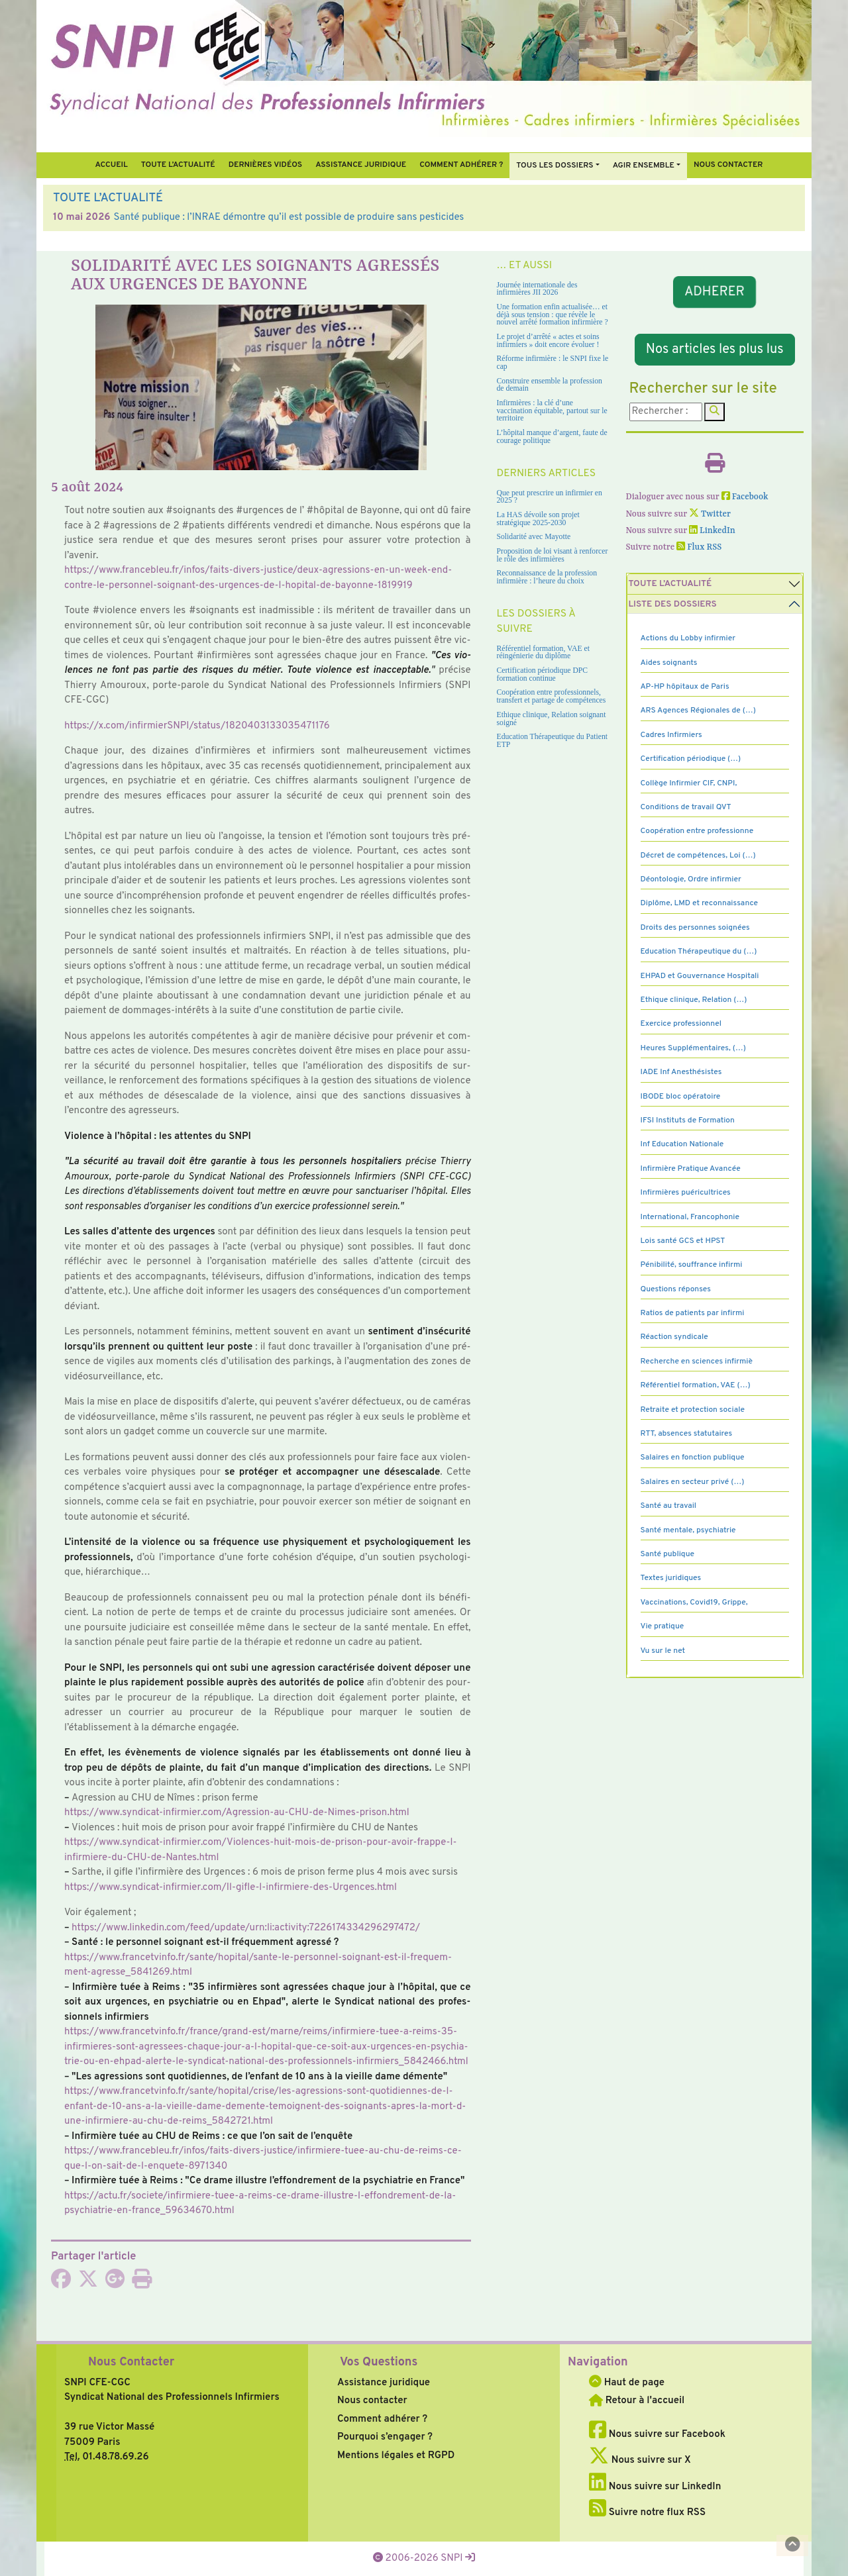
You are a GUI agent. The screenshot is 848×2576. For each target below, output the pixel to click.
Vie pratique (662, 1626)
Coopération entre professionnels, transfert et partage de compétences (551, 696)
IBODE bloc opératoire (681, 1096)
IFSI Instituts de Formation (688, 1120)
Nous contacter (728, 165)
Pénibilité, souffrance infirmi (692, 1265)
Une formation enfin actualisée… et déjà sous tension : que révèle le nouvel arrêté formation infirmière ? (552, 314)
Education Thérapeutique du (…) (699, 951)
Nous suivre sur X (640, 2460)
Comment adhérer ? (382, 2419)
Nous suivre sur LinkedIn (655, 2487)
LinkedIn (712, 531)
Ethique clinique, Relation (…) (694, 1000)
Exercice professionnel (681, 1023)
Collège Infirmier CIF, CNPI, (689, 783)
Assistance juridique (360, 165)
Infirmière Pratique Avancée (691, 1169)
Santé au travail (669, 1506)
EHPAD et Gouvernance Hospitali (700, 976)
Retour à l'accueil (636, 2401)
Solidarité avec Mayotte (534, 536)
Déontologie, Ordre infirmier (691, 879)
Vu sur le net (663, 1651)
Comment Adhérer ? (461, 165)
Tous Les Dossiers (554, 165)
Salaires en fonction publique (693, 1457)
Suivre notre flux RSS (647, 2512)
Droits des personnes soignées (695, 927)
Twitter (710, 514)
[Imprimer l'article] (142, 2283)
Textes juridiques (671, 1578)
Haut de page (626, 2383)
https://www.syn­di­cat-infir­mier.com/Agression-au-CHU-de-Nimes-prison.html (236, 1813)
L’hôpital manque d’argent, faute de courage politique (552, 436)
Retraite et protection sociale (693, 1410)
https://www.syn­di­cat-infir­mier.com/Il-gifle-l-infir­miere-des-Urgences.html (230, 1887)
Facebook (744, 497)
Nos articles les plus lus (715, 349)
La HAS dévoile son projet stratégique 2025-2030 (538, 519)
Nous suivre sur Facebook (657, 2434)
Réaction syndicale (674, 1337)
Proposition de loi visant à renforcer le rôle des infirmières (552, 555)
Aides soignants (669, 663)
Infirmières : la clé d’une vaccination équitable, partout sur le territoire (552, 410)
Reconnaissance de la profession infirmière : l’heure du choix (547, 577)
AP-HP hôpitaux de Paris (685, 686)
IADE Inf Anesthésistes (681, 1072)
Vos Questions (378, 2362)
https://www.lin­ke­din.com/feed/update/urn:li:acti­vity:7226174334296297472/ (246, 1928)
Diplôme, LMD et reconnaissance (700, 903)
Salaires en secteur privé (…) (693, 1482)
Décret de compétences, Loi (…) (698, 855)
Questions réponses (676, 1289)
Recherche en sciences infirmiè (697, 1361)
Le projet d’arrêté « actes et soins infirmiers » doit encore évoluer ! (548, 340)
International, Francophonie (690, 1217)
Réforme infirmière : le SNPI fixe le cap (553, 362)
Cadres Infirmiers (671, 735)
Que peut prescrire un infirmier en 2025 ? (549, 497)
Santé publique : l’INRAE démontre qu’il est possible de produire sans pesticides (289, 217)
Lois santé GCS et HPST (683, 1241)
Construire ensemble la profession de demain (549, 385)
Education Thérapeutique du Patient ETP (552, 740)
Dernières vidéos (265, 165)
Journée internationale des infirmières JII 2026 (537, 289)
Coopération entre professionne (697, 831)
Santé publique (667, 1554)
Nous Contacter (131, 2362)
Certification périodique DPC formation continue (542, 674)
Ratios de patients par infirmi (693, 1313)
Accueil (111, 165)
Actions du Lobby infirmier (688, 638)
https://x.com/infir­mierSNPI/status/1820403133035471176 (197, 726)
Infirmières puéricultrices (686, 1192)
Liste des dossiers (673, 604)
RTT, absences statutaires (687, 1433)
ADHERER (714, 292)
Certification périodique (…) (691, 759)
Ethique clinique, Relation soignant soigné (551, 719)
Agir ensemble (643, 165)
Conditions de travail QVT (686, 807)
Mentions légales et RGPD (395, 2456)
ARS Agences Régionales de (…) (698, 710)
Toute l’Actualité (178, 165)
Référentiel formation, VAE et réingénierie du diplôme (543, 652)
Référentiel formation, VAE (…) (696, 1385)
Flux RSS (698, 547)
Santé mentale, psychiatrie (688, 1530)
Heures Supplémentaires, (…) (693, 1048)
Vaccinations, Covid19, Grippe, (694, 1602)
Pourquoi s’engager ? (385, 2437)
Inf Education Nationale (682, 1144)
